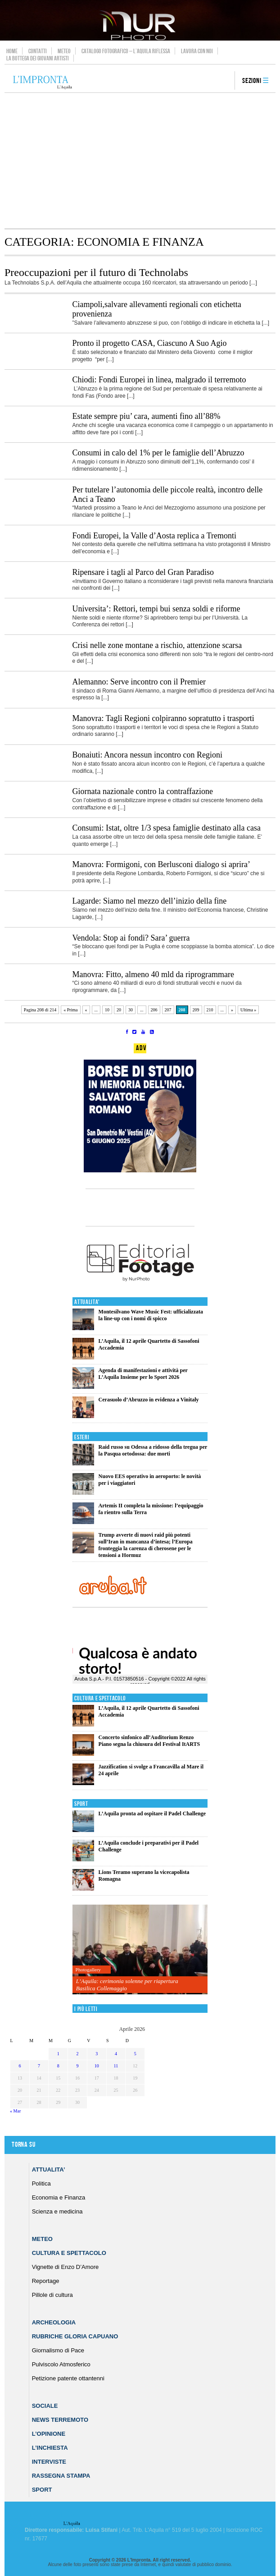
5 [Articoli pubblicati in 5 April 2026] (135, 2053)
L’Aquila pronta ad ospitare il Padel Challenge (152, 1813)
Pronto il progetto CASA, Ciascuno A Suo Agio (149, 343)
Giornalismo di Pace (58, 2350)
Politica (41, 2183)
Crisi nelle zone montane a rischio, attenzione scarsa (157, 645)
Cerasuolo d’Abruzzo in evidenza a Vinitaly (149, 1399)
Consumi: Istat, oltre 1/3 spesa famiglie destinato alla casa (166, 827)
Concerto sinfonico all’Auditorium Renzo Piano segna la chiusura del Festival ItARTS (149, 1740)
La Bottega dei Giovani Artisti (37, 58)
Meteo (64, 51)
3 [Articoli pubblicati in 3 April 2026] (96, 2053)
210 (210, 1009)
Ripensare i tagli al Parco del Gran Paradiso (143, 572)
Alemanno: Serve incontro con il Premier (139, 681)
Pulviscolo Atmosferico (61, 2364)
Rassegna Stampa (61, 2475)
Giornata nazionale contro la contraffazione (142, 791)
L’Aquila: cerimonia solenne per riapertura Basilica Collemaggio (127, 1985)
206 (154, 1009)
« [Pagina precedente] (86, 1009)
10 (107, 1009)
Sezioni (252, 81)
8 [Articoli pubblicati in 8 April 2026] (58, 2065)
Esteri (81, 1437)
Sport (81, 1804)
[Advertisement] (140, 160)
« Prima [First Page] (70, 1009)
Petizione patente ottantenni (68, 2378)
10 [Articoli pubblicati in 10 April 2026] (97, 2065)
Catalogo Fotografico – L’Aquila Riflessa (125, 51)
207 (168, 1009)
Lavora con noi (197, 51)
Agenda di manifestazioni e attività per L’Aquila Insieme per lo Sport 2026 (143, 1373)
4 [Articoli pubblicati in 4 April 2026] (116, 2053)
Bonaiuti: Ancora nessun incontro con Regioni (147, 754)
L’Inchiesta (50, 2447)
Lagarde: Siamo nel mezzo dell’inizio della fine (149, 900)
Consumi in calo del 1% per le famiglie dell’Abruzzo (158, 452)
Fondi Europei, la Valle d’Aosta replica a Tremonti (154, 535)
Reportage (45, 2281)
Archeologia (54, 2322)
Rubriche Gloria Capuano (75, 2336)
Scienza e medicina (57, 2211)
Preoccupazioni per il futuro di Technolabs (96, 272)
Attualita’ (48, 2169)
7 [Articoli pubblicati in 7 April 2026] (39, 2065)
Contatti (37, 51)
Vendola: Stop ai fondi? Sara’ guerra (131, 937)
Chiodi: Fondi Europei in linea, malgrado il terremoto (159, 379)
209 (196, 1009)
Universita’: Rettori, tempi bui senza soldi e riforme (156, 608)
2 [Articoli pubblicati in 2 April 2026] (78, 2053)
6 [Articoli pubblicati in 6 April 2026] (19, 2065)
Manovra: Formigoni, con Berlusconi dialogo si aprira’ (161, 864)
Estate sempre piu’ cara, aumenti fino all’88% (146, 416)
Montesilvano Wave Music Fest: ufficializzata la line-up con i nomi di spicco (151, 1315)
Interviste (49, 2461)
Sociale (45, 2405)
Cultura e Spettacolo (100, 1698)
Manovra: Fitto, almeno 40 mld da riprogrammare (153, 974)
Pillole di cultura (52, 2294)
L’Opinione (48, 2433)
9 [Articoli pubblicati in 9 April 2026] (78, 2065)
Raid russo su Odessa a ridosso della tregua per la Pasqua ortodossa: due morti (153, 1450)
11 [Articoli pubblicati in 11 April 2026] (116, 2065)
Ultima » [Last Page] (248, 1009)
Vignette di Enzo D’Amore (65, 2267)
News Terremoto (60, 2419)
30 (130, 1009)
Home (12, 51)
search (225, 81)
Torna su (23, 2144)
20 (119, 1009)
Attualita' (87, 1302)
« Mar (15, 2110)
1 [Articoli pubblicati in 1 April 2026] (58, 2053)
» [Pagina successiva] (232, 1009)
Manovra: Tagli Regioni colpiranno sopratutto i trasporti (163, 718)
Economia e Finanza (59, 2197)
